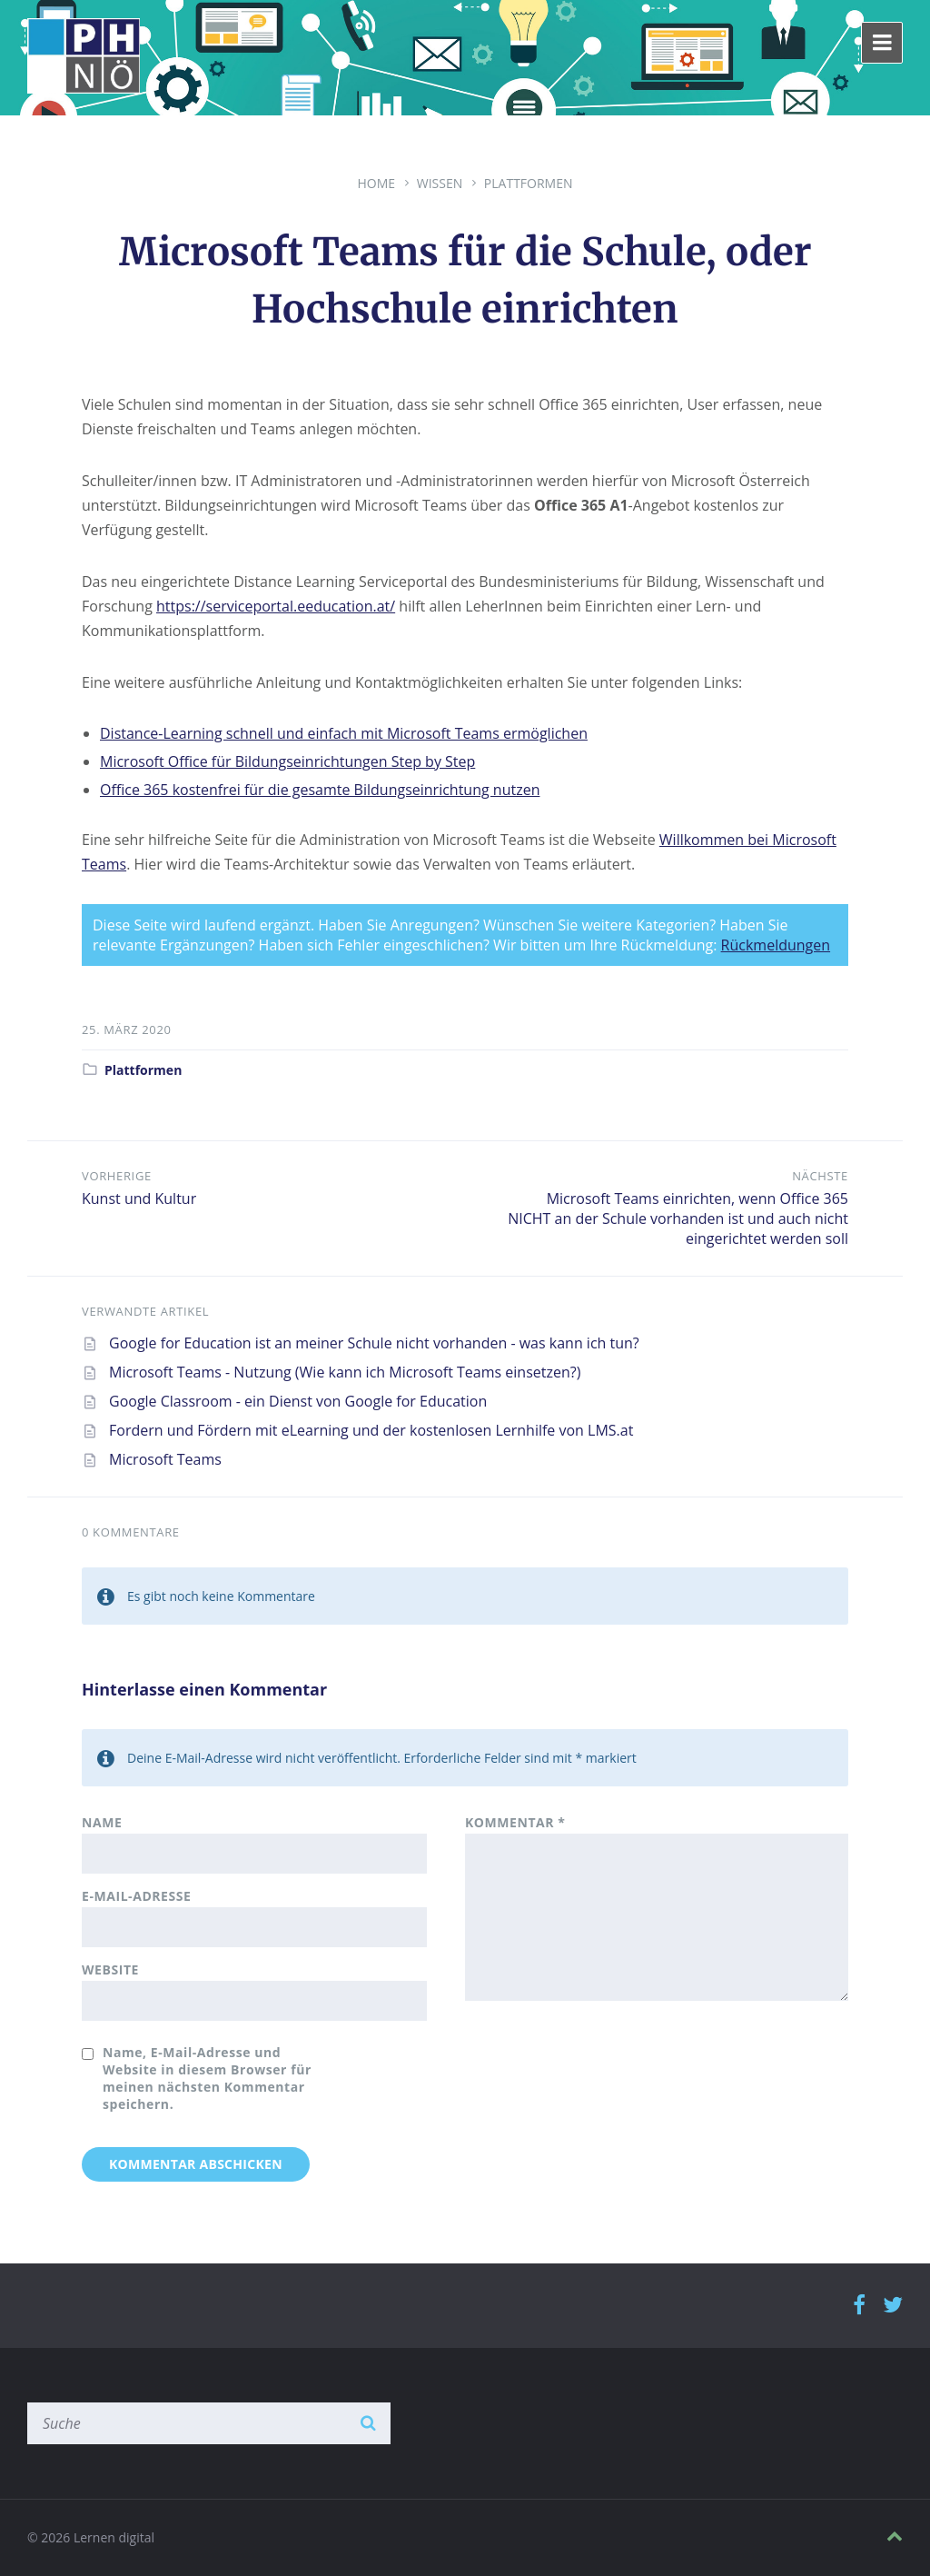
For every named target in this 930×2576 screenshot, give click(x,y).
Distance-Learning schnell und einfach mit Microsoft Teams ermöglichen (344, 733)
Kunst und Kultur (139, 1198)
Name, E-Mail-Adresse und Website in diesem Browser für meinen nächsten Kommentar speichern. (207, 2078)
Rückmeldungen (776, 945)
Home (376, 183)
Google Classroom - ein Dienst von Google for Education (298, 1401)
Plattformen (528, 183)
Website (110, 1969)
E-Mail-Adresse (136, 1896)
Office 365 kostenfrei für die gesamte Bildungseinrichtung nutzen (319, 790)
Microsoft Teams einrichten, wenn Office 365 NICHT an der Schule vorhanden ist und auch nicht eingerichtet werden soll (678, 1218)
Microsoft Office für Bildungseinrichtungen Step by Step (287, 761)
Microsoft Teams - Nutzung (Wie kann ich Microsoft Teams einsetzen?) (344, 1372)
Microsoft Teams (165, 1459)
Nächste (820, 1176)
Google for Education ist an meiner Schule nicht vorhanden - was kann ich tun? (374, 1343)
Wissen (440, 183)
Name (102, 1822)
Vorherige (117, 1176)
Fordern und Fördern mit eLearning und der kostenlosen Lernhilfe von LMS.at (371, 1430)
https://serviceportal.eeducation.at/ (275, 606)
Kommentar (515, 1822)
